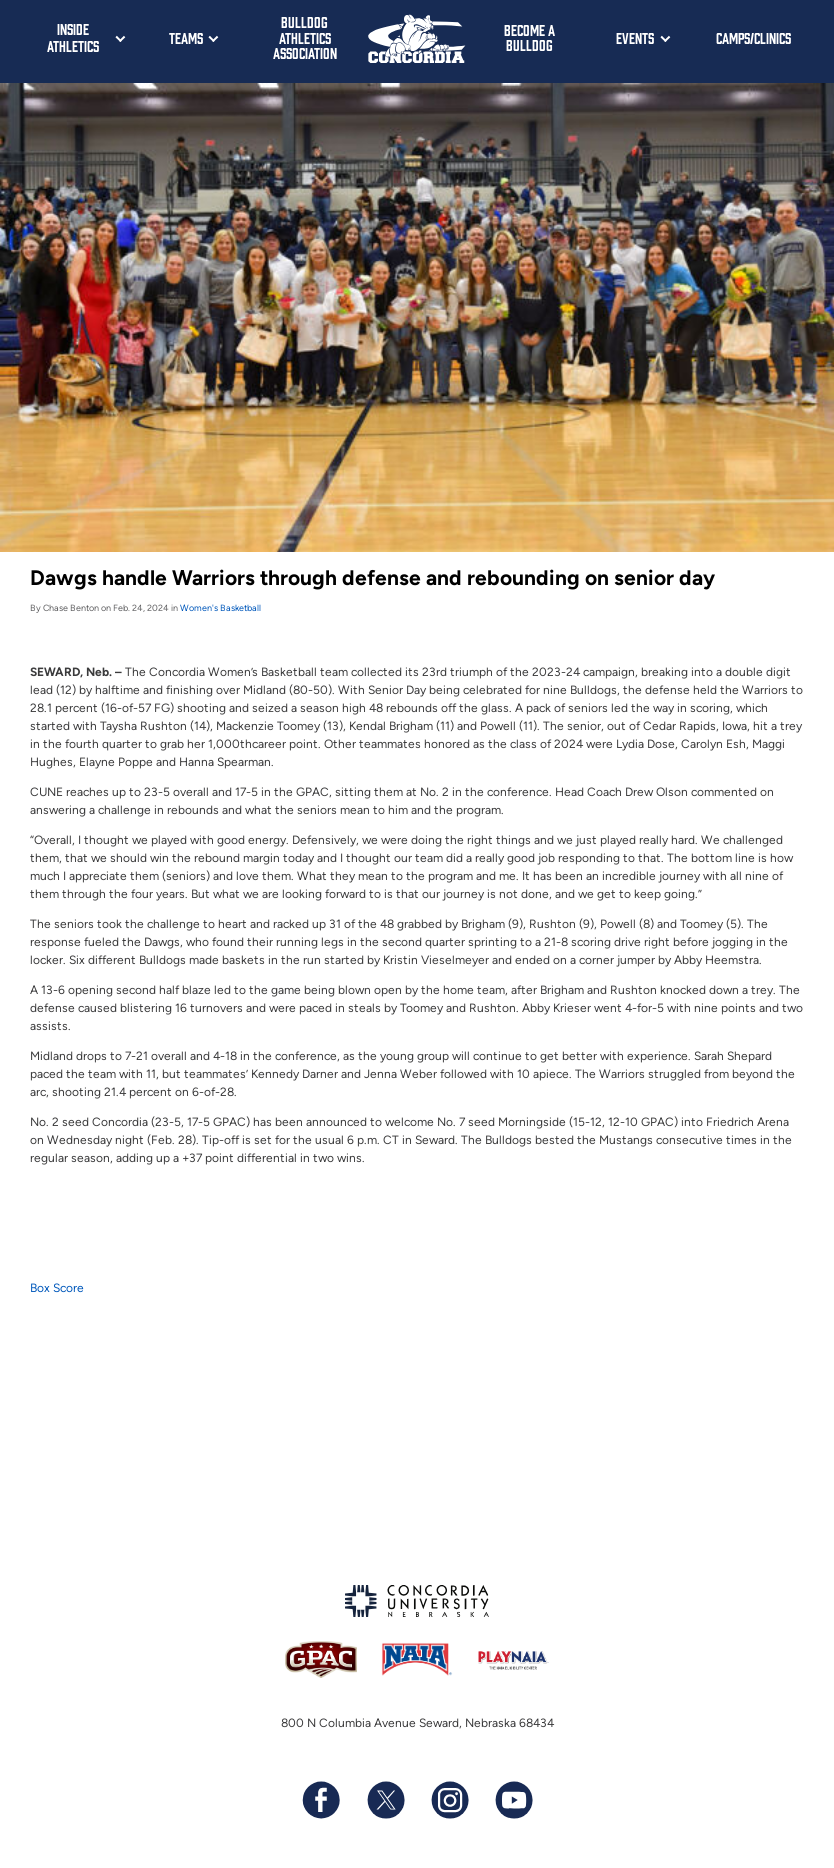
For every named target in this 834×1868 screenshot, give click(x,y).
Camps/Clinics (753, 37)
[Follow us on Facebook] (321, 1800)
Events (635, 37)
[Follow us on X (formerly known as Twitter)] (385, 1800)
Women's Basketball (220, 607)
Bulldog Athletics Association (305, 37)
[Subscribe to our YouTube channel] (513, 1800)
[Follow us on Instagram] (449, 1800)
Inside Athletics (73, 37)
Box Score (57, 1288)
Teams (186, 37)
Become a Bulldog (529, 37)
